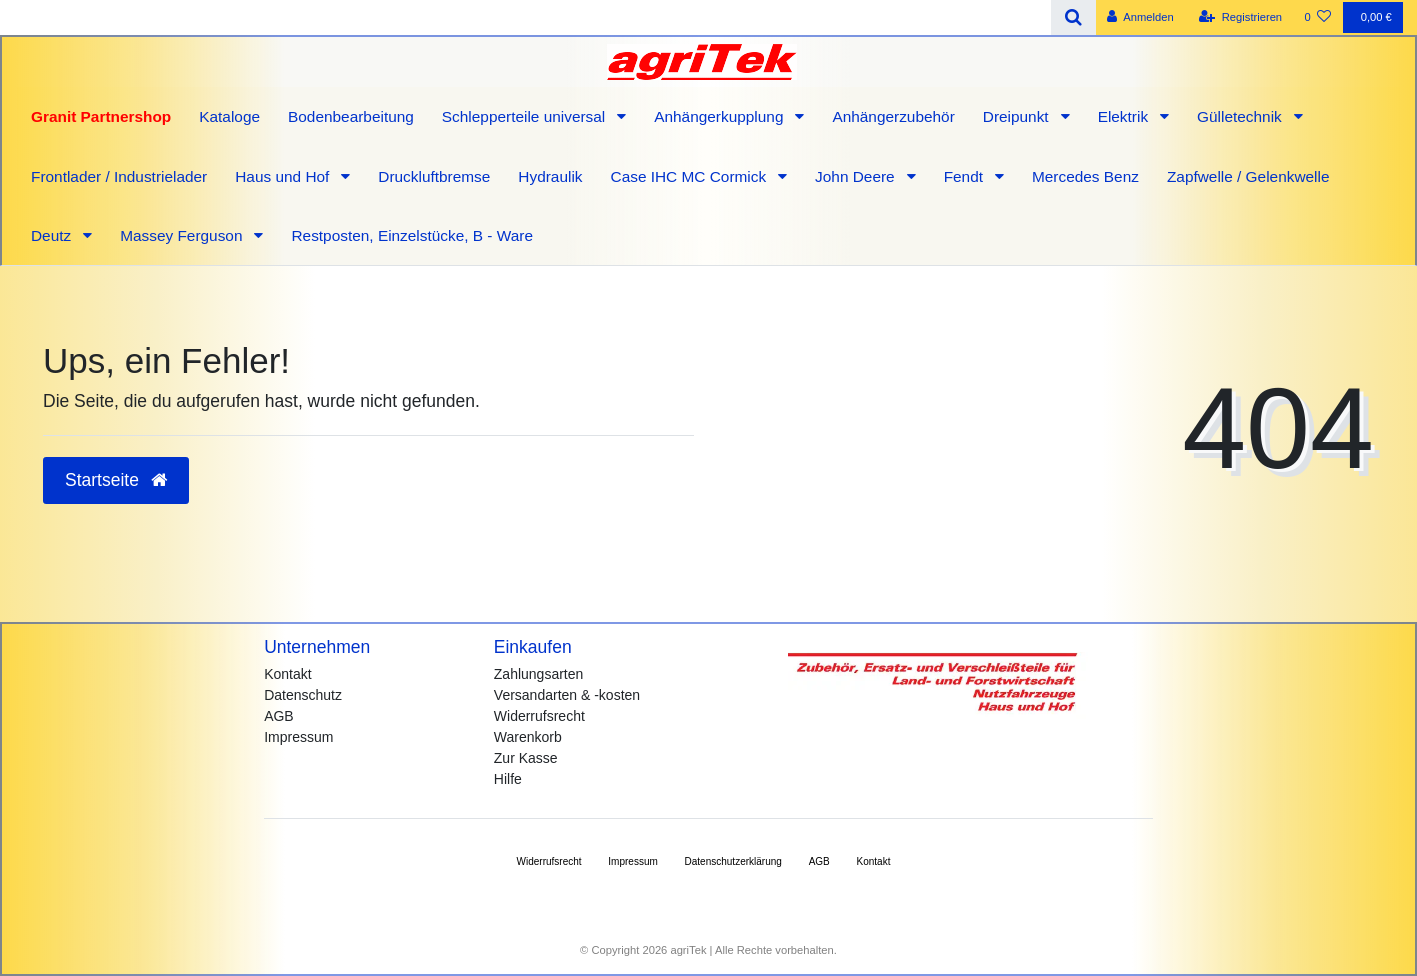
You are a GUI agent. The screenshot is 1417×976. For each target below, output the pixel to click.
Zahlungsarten (539, 674)
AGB (279, 716)
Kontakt (287, 674)
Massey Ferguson (183, 235)
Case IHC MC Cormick (691, 176)
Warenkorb (528, 737)
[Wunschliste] (1317, 17)
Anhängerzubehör (893, 116)
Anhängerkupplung (721, 116)
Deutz (53, 235)
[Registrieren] (1240, 17)
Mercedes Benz (1085, 176)
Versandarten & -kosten (567, 695)
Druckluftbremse (434, 176)
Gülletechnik (1241, 116)
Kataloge (229, 116)
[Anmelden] (1140, 17)
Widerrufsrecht (539, 716)
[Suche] (1073, 17)
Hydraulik (550, 176)
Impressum (298, 737)
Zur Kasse (526, 758)
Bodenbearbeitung (351, 116)
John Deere (857, 176)
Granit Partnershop (101, 116)
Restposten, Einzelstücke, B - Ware (412, 235)
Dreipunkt (1018, 116)
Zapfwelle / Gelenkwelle (1248, 176)
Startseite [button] (116, 480)
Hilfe (508, 779)
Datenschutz (303, 695)
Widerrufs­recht (549, 861)
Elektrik (1125, 116)
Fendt (966, 176)
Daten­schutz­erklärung (733, 861)
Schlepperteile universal (526, 116)
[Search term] (525, 17)
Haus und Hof (284, 176)
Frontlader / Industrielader (119, 176)
